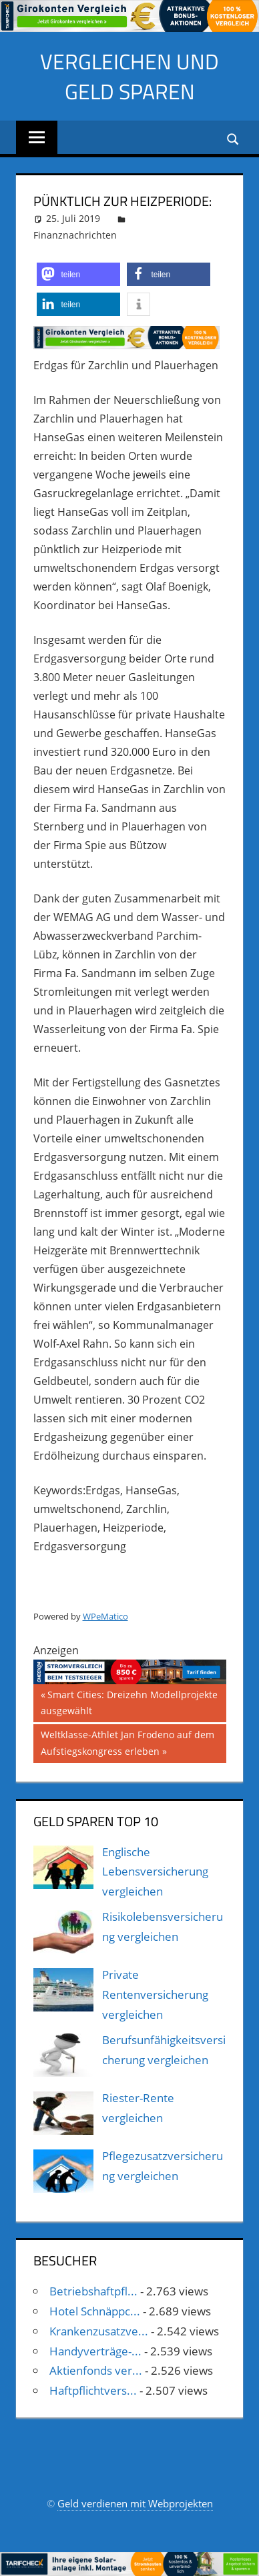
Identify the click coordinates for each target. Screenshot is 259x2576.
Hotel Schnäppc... (94, 2311)
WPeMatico (105, 1616)
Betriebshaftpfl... (93, 2291)
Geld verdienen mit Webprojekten (135, 2503)
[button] (78, 274)
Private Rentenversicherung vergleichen (155, 1994)
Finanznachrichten (75, 235)
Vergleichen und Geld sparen (129, 76)
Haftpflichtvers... (93, 2390)
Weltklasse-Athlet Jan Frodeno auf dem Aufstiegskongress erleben (127, 1742)
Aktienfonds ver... (95, 2370)
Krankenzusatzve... (98, 2331)
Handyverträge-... (95, 2351)
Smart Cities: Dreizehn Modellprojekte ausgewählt (129, 1702)
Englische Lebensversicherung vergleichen (155, 1872)
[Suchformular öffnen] (233, 138)
